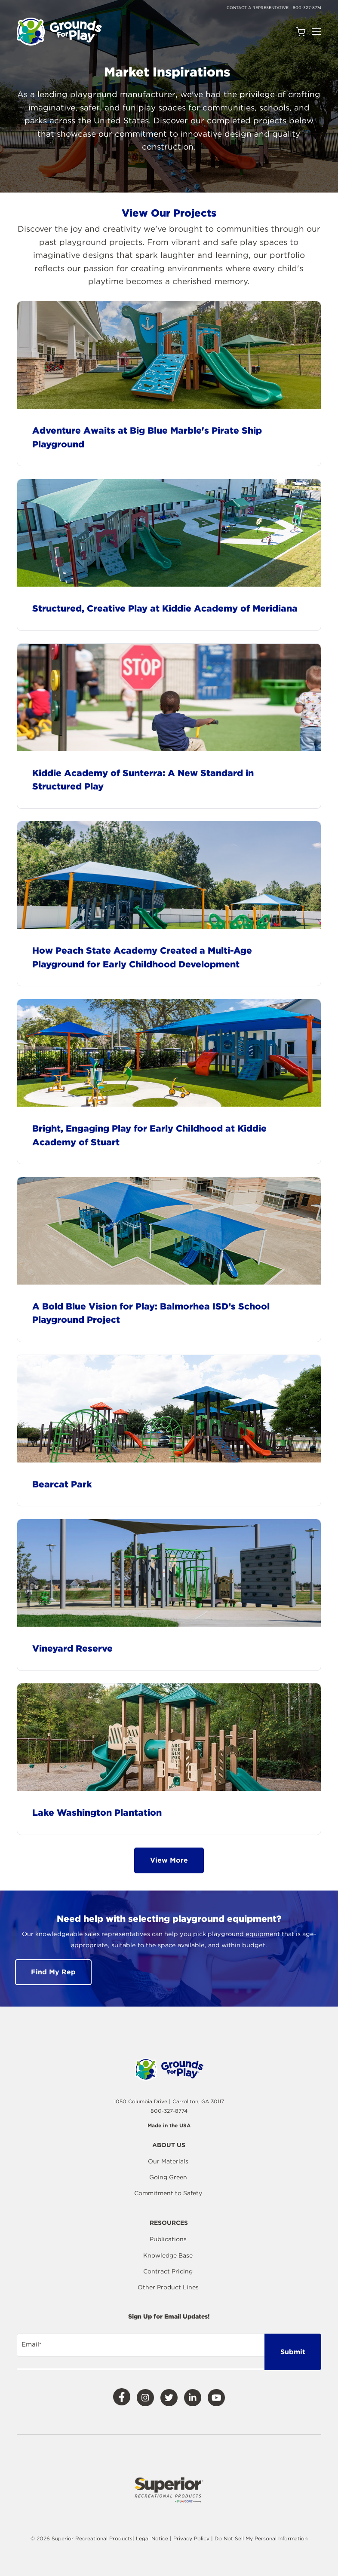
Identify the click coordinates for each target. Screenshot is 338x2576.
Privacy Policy (192, 2538)
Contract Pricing (168, 2271)
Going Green (168, 2177)
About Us (168, 2145)
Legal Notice (152, 2538)
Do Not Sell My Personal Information (261, 2538)
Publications (168, 2239)
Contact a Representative (258, 7)
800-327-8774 (307, 7)
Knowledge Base (168, 2255)
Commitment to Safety (168, 2193)
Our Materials (168, 2161)
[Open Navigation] (316, 31)
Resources (169, 2223)
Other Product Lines (168, 2287)
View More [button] (169, 1860)
